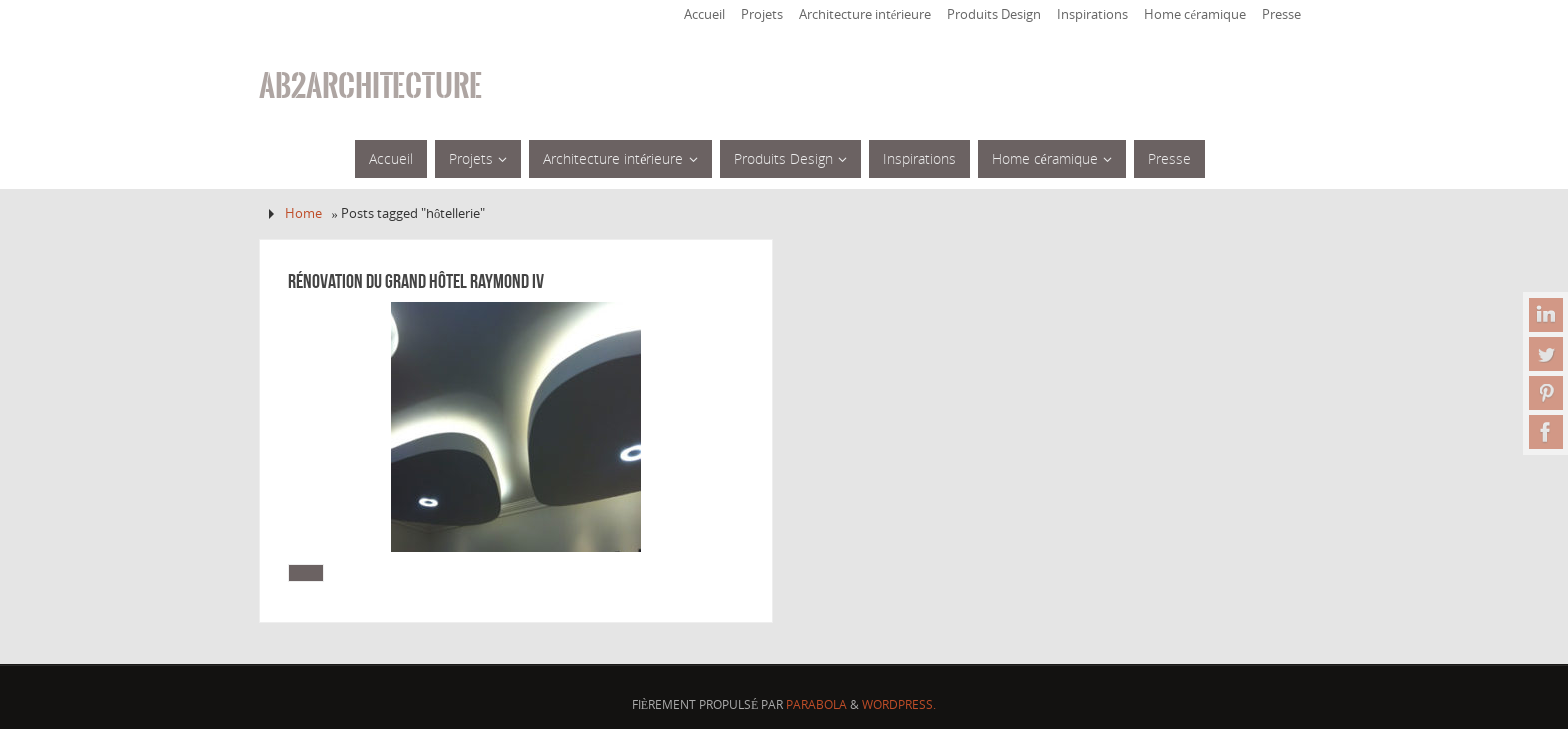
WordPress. (899, 704)
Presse (1281, 14)
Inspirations (1092, 14)
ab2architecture (370, 86)
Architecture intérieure (865, 14)
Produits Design (994, 14)
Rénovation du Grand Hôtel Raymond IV (416, 281)
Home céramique (1195, 14)
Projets (762, 14)
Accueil (704, 14)
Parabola (816, 704)
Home (303, 213)
